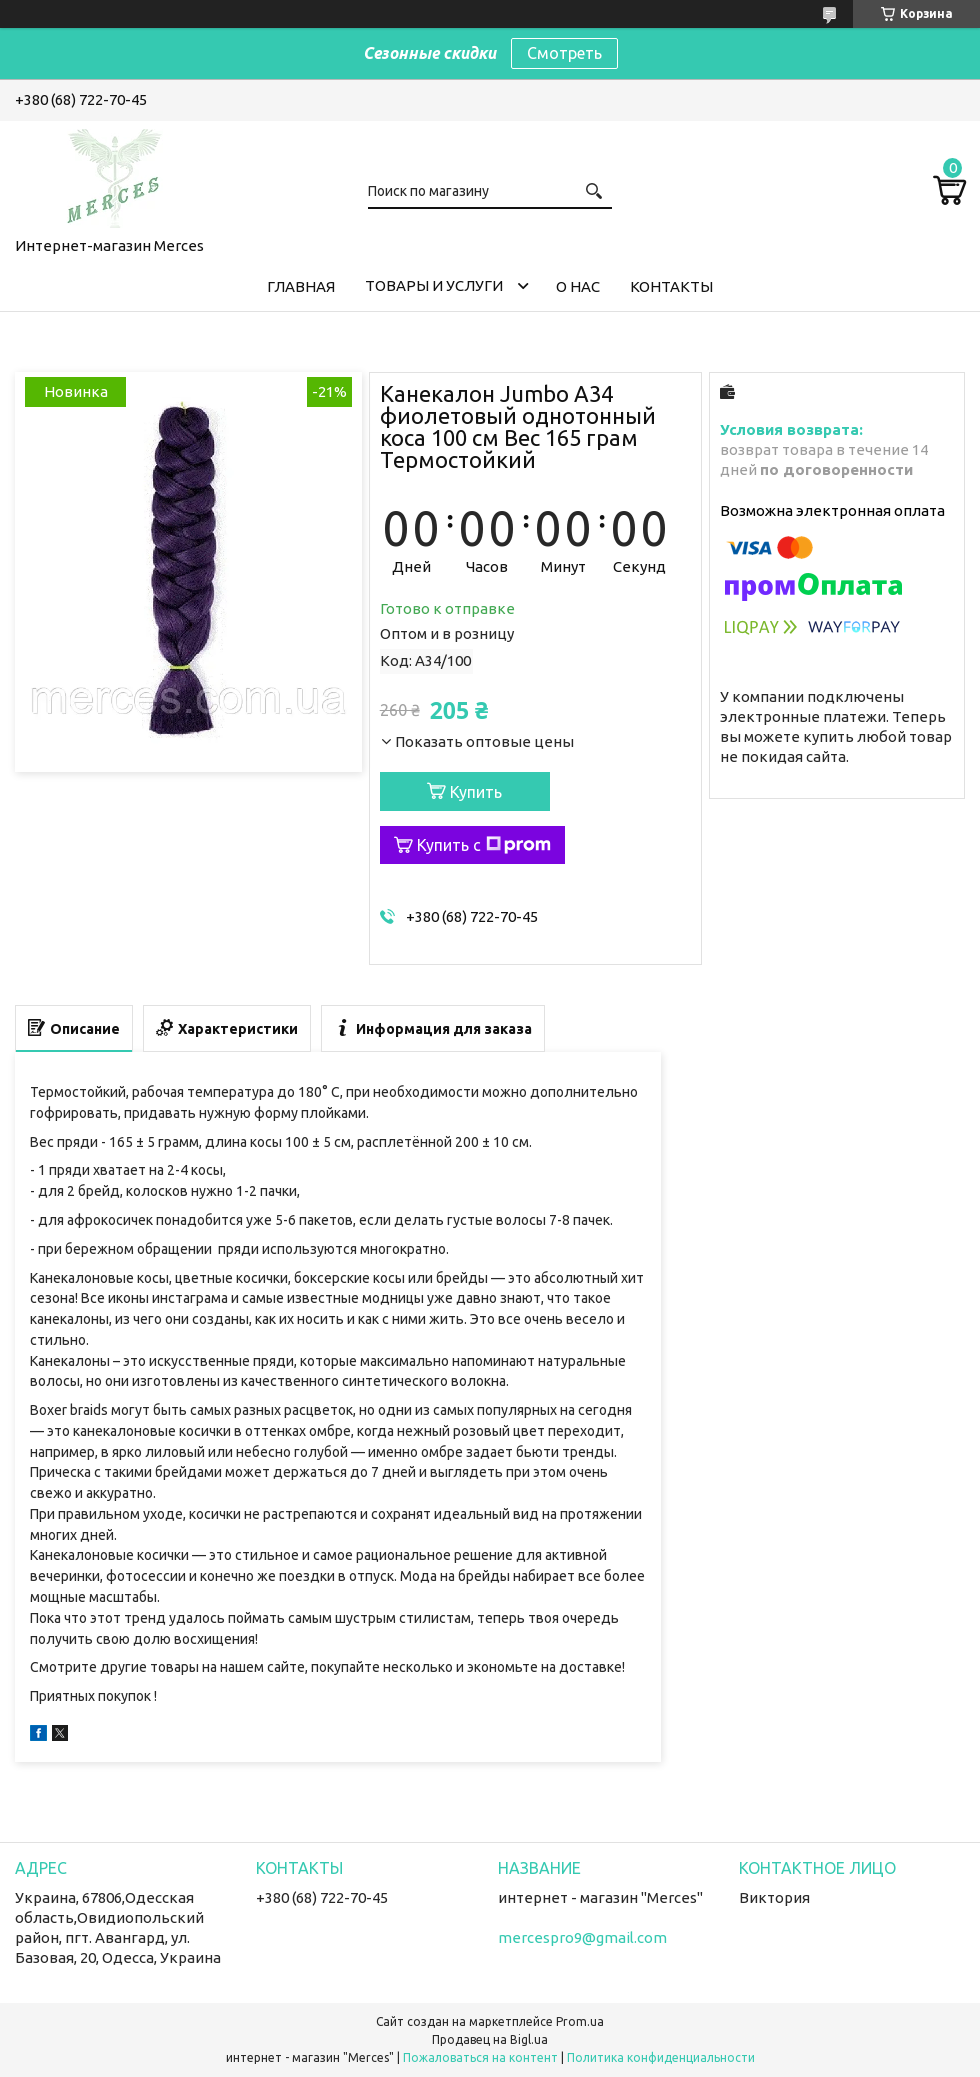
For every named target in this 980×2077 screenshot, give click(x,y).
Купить (476, 792)
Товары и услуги (434, 285)
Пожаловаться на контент (480, 2057)
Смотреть (564, 53)
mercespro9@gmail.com (582, 1937)
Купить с (484, 845)
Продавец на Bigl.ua (490, 2039)
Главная (301, 286)
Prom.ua (580, 2021)
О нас (578, 286)
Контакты (671, 286)
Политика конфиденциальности (661, 2057)
